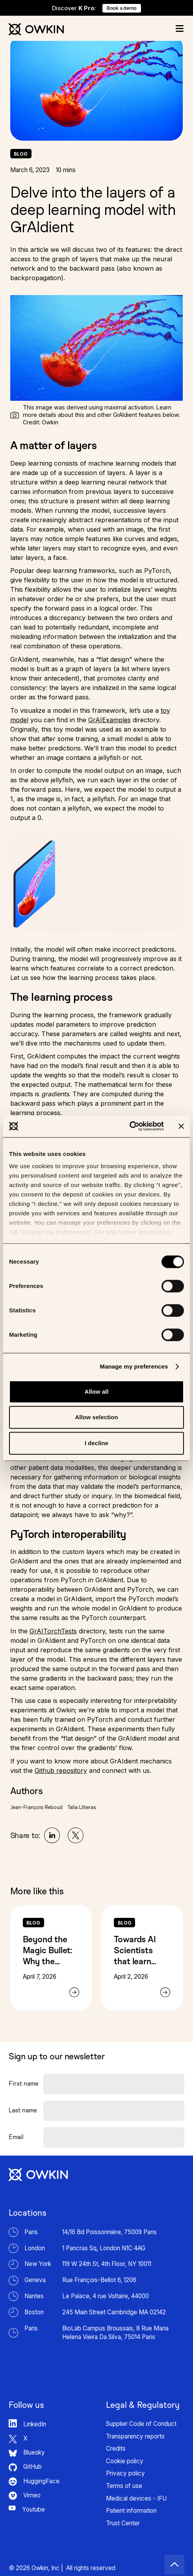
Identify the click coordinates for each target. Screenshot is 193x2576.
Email (16, 2137)
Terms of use (124, 2486)
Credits (116, 2448)
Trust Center (123, 2523)
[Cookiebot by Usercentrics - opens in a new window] (129, 1126)
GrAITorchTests (53, 1631)
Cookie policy (124, 2461)
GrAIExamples (109, 720)
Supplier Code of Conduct (141, 2423)
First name (24, 2083)
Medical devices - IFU (136, 2498)
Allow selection (96, 1417)
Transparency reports (135, 2436)
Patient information (131, 2510)
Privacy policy (125, 2473)
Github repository (61, 1770)
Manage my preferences (134, 1366)
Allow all (97, 1391)
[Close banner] (181, 1126)
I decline (96, 1443)
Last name (23, 2110)
